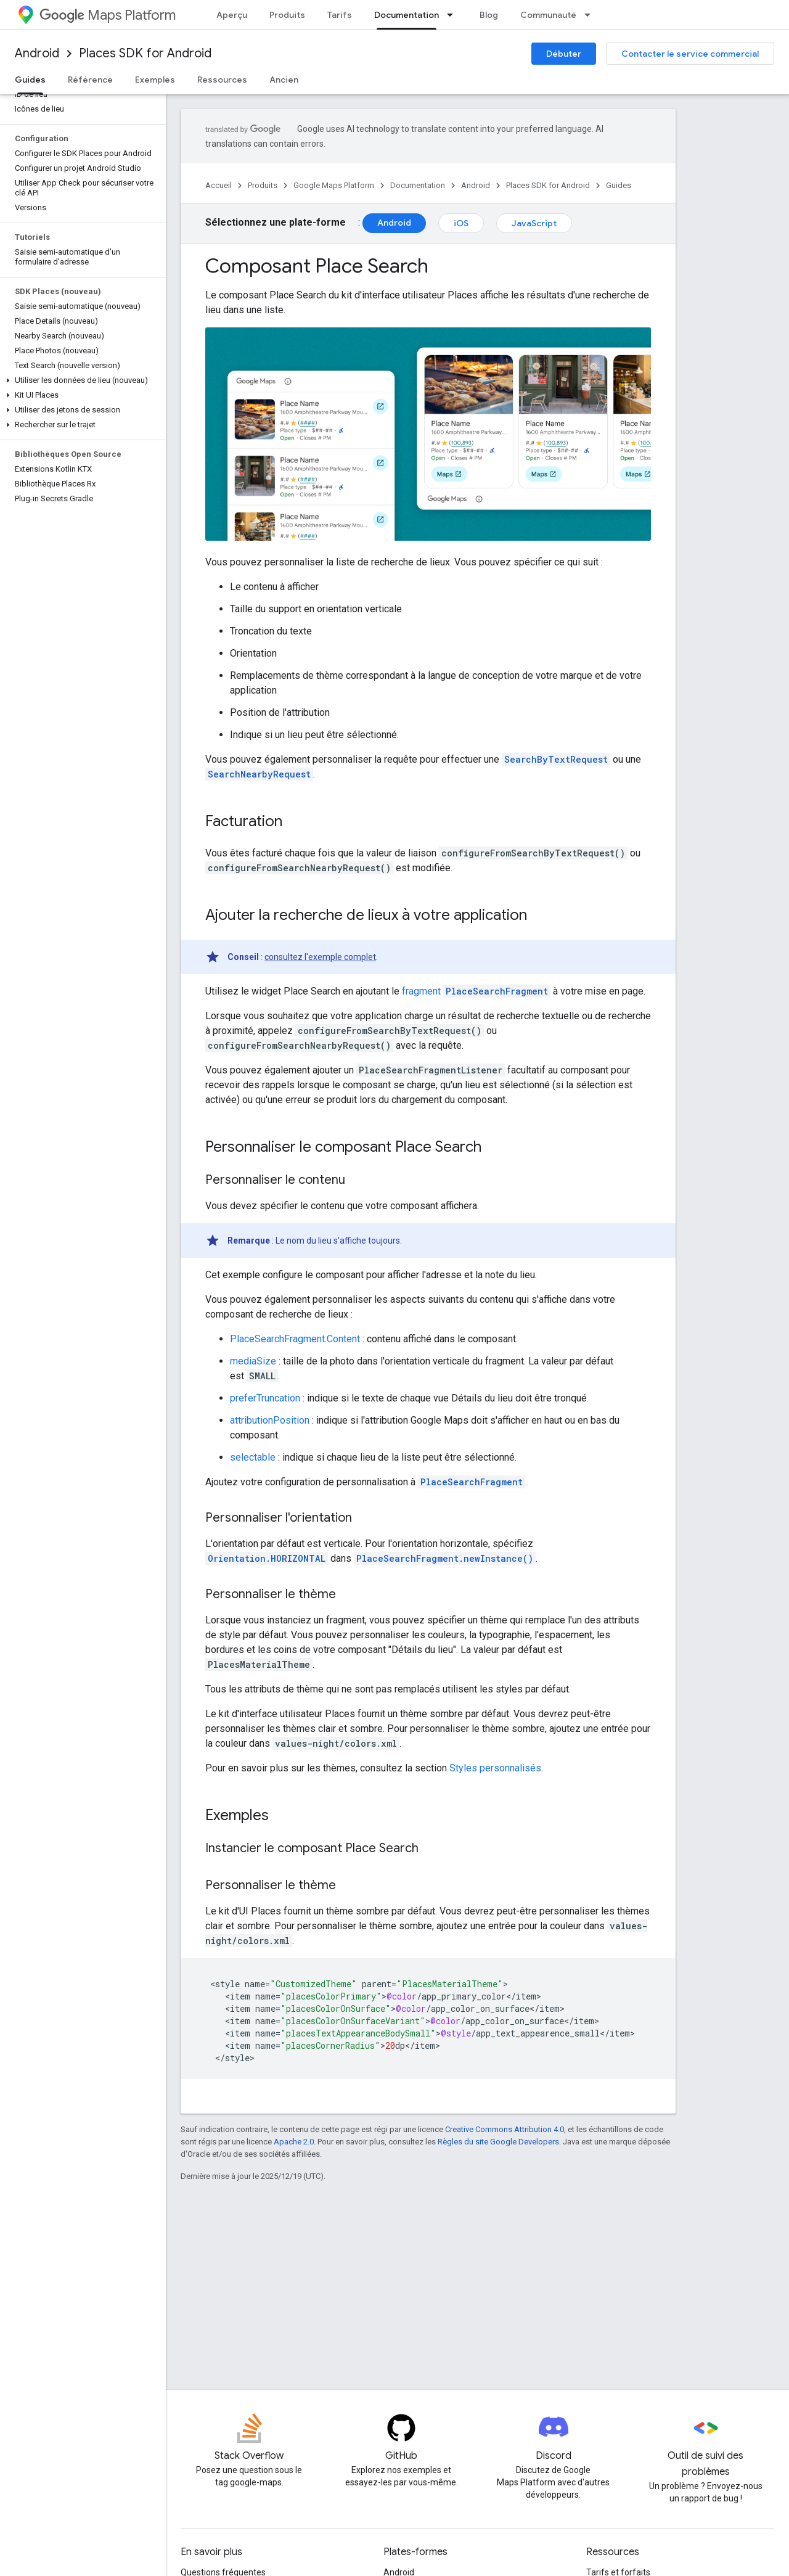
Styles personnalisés (495, 1768)
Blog (489, 14)
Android (37, 53)
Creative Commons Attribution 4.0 (504, 2129)
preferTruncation (265, 1398)
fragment (421, 991)
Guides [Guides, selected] (30, 79)
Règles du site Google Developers (498, 2141)
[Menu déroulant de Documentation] (453, 15)
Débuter (563, 53)
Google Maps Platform (333, 185)
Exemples (155, 79)
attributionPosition (269, 1420)
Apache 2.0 (294, 2141)
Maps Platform (107, 15)
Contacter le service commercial (690, 53)
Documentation (417, 185)
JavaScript (534, 223)
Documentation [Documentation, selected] (406, 14)
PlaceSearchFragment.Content (295, 1339)
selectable (253, 1457)
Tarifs (339, 14)
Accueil (218, 185)
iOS (461, 223)
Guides (618, 185)
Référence (90, 79)
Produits (287, 14)
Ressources (222, 79)
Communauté (548, 14)
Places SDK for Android (145, 53)
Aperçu (231, 14)
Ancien (283, 79)
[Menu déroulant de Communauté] (591, 15)
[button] (80, 380)
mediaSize (253, 1361)
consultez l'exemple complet (320, 957)
